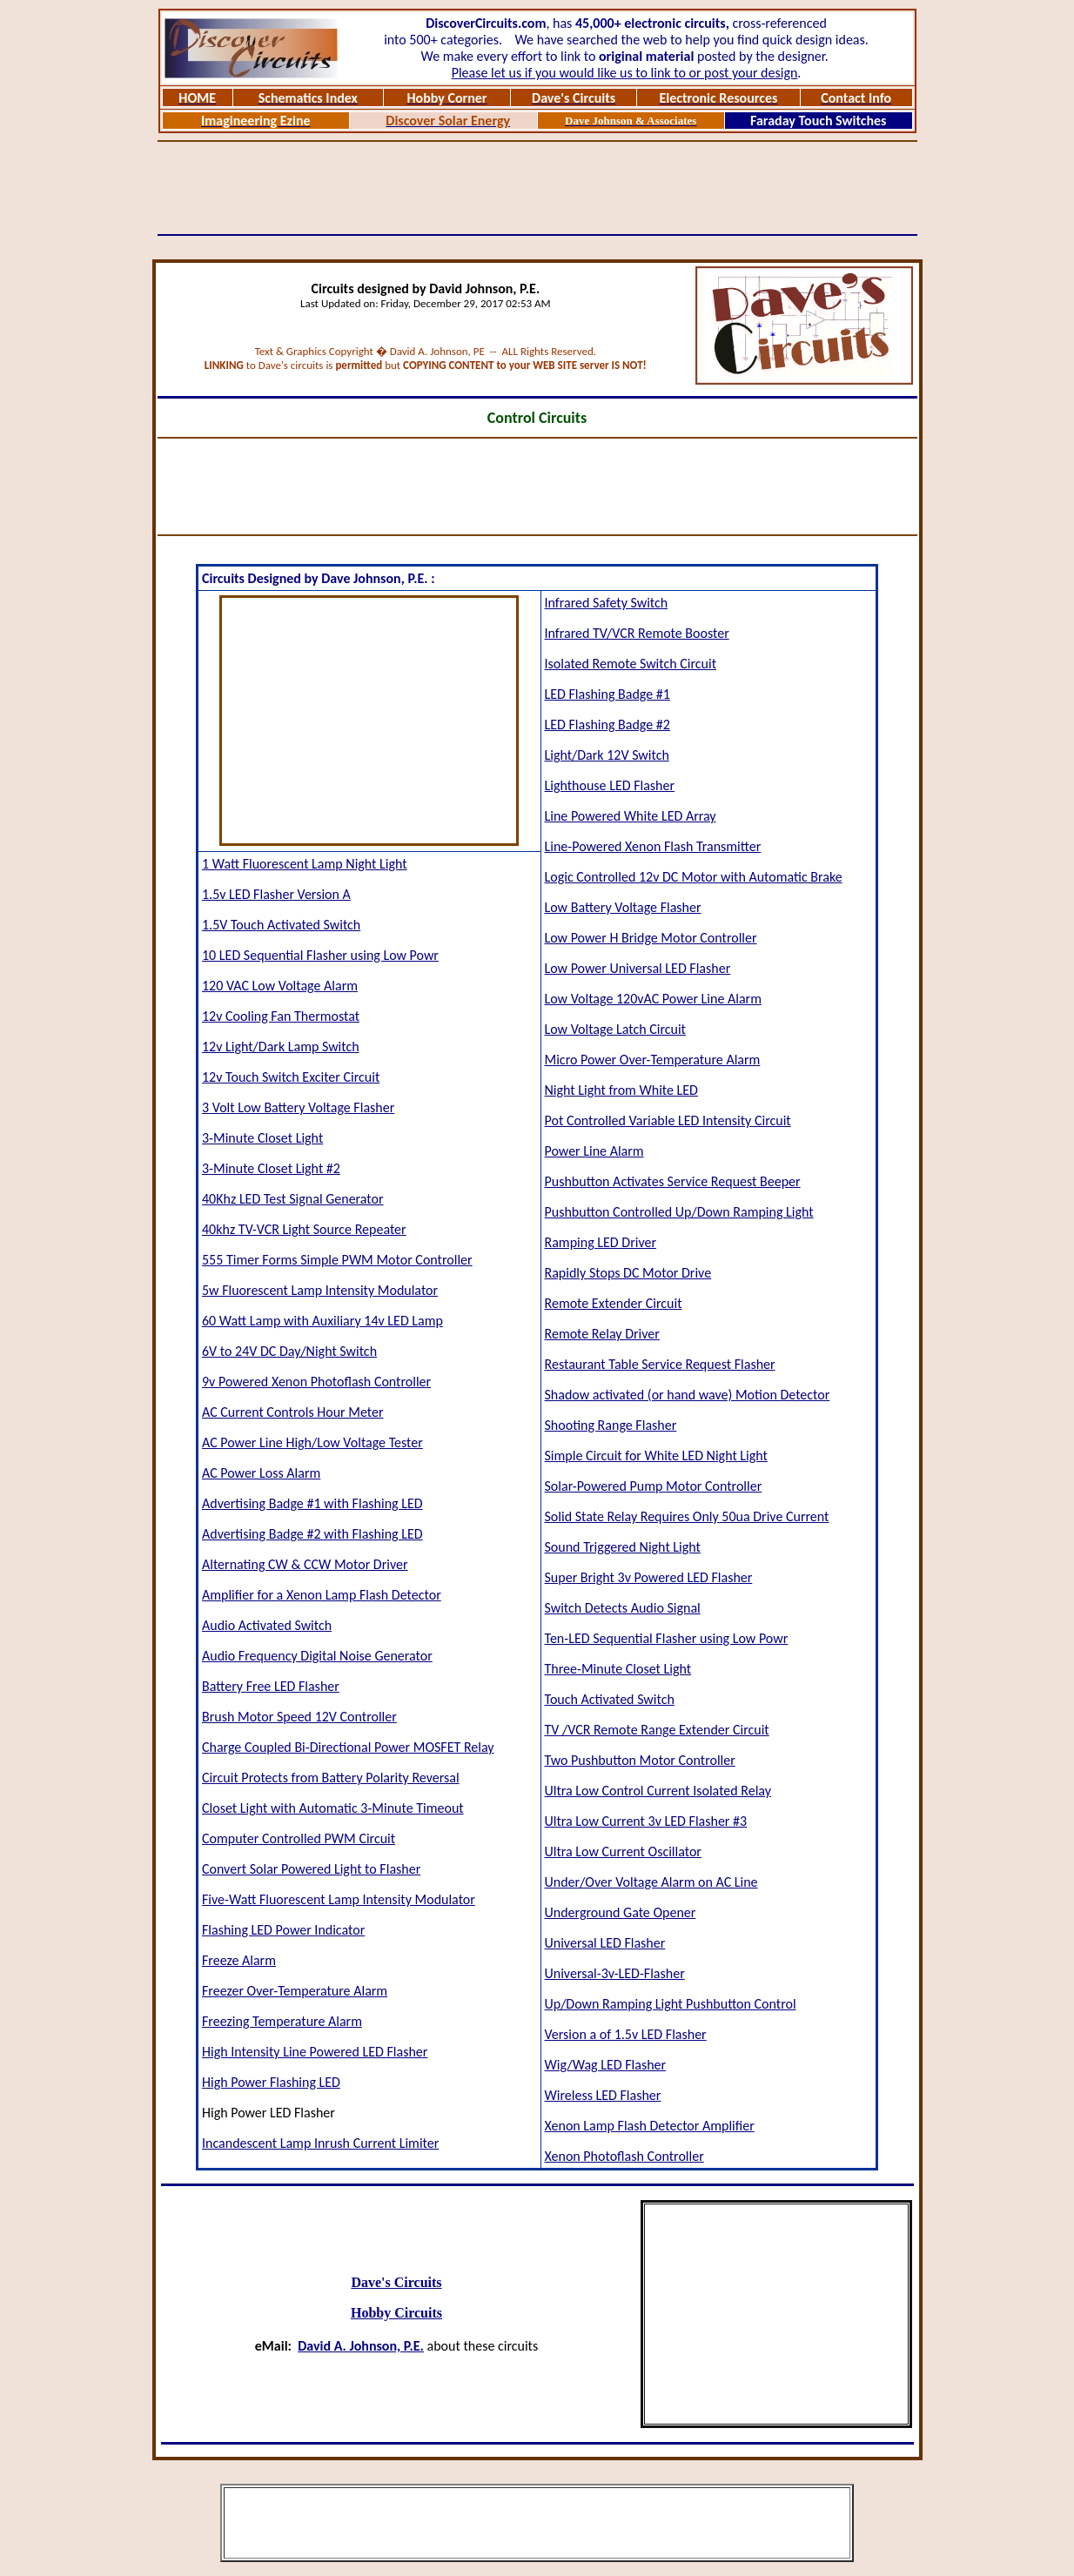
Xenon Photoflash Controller (624, 2156)
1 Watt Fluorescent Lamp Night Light (304, 863)
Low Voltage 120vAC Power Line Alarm (653, 998)
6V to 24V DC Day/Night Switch (289, 1351)
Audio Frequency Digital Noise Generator (317, 1655)
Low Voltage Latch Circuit (615, 1029)
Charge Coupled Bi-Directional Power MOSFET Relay (348, 1747)
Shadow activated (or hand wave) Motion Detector (687, 1394)
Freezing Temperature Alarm (282, 2021)
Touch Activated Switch (610, 1699)
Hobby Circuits (396, 2312)
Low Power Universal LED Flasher (638, 968)
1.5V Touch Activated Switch (281, 924)
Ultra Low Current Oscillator (623, 1851)
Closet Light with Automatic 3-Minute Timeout (333, 1808)
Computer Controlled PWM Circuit (298, 1838)
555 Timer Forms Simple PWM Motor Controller (337, 1259)
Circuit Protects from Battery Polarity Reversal (331, 1777)
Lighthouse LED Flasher (610, 785)
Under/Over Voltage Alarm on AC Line (651, 1882)
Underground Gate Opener (620, 1912)
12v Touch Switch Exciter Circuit (290, 1077)
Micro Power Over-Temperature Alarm (653, 1059)
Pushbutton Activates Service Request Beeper (673, 1181)
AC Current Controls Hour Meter (293, 1412)
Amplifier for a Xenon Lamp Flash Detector (321, 1595)
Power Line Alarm (594, 1151)
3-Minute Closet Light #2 (271, 1168)
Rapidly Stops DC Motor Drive (628, 1273)
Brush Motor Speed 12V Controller (299, 1716)
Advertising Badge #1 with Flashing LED (312, 1503)
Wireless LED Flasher (603, 2095)
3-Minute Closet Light (262, 1138)
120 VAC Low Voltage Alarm (280, 985)
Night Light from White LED (621, 1090)
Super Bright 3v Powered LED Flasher (649, 1577)
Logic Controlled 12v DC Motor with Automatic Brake (693, 877)
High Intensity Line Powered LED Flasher (314, 2051)
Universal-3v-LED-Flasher (615, 1973)
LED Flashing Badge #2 (607, 724)
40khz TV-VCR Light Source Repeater (304, 1229)
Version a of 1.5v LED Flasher (626, 2034)
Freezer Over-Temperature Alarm (294, 1990)
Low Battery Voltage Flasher (623, 907)
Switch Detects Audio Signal (623, 1608)
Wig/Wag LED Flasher (606, 2064)
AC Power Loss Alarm (261, 1473)
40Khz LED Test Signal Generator (293, 1199)
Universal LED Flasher (605, 1943)
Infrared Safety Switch (606, 602)
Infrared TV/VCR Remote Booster (637, 633)
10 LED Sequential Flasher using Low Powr (320, 955)
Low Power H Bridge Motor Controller (651, 937)
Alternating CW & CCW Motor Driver (305, 1564)
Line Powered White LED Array (630, 816)
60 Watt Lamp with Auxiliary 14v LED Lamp (322, 1320)
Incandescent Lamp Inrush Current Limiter (320, 2143)
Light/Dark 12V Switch (607, 755)
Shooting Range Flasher (611, 1425)
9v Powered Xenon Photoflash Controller (316, 1381)
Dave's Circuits (396, 2282)
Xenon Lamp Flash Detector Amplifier (650, 2125)
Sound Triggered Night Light (623, 1547)
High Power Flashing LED (271, 2082)
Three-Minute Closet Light (618, 1668)
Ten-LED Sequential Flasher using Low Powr (667, 1638)
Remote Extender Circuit (613, 1303)
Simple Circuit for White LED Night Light (656, 1455)
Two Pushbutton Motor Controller (640, 1760)
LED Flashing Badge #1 (607, 694)
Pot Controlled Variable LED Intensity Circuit (668, 1120)
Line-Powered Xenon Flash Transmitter (653, 846)
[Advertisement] (537, 188)
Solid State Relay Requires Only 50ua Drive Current (687, 1516)
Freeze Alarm (239, 1960)
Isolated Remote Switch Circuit (630, 663)
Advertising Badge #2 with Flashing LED (312, 1534)
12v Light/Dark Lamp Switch (280, 1046)
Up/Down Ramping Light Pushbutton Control (670, 2004)
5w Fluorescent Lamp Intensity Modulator (320, 1290)
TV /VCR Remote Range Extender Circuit (657, 1729)
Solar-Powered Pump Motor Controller (653, 1486)
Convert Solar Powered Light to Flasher (311, 1869)
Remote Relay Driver (602, 1333)
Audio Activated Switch (267, 1625)
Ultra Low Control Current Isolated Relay (658, 1790)
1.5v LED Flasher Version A (276, 894)
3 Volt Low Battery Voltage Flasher (298, 1107)
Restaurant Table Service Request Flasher (660, 1364)
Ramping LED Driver (600, 1242)
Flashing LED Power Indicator (283, 1930)
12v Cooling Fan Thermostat (280, 1016)
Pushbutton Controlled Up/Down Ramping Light (679, 1212)
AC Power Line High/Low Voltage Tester (312, 1442)
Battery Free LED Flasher (270, 1686)
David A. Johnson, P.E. (361, 2346)
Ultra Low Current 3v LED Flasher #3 (646, 1821)
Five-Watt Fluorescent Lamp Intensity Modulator (338, 1899)
